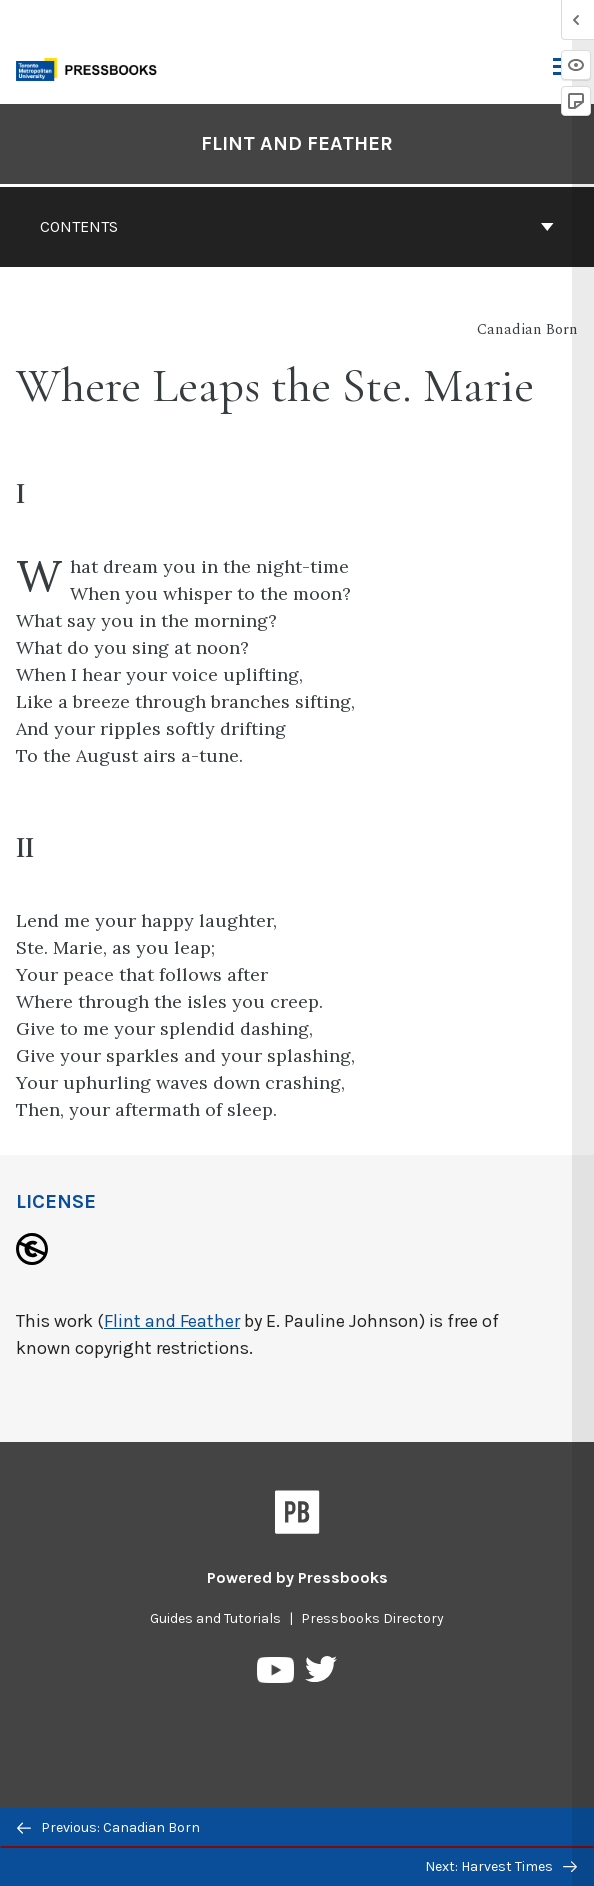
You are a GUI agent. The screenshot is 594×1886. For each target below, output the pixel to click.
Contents (297, 226)
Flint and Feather (172, 1321)
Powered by (297, 1577)
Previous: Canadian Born (108, 1827)
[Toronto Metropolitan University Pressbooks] (92, 67)
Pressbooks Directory (372, 1618)
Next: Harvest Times (501, 1866)
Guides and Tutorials (215, 1618)
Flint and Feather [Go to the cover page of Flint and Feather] (297, 143)
